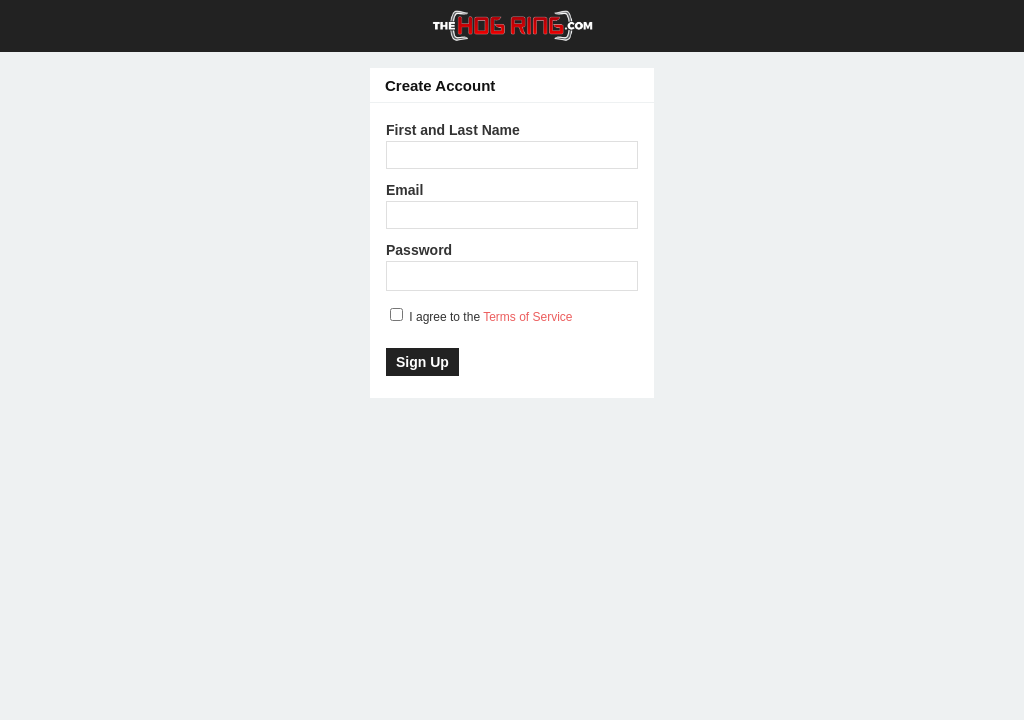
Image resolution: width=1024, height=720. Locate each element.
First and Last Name (453, 130)
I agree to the (481, 316)
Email (404, 190)
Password (419, 250)
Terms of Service (527, 317)
